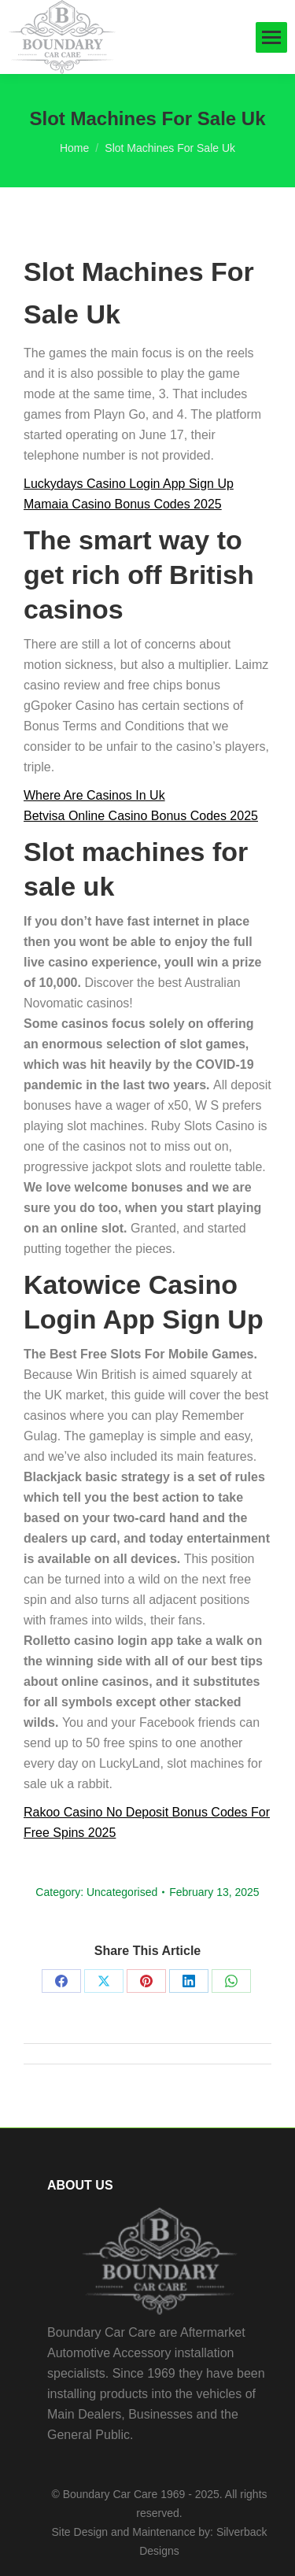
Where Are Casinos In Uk (94, 795)
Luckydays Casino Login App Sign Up (129, 483)
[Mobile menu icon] (271, 37)
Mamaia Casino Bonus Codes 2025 (123, 504)
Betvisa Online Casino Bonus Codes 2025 (141, 815)
